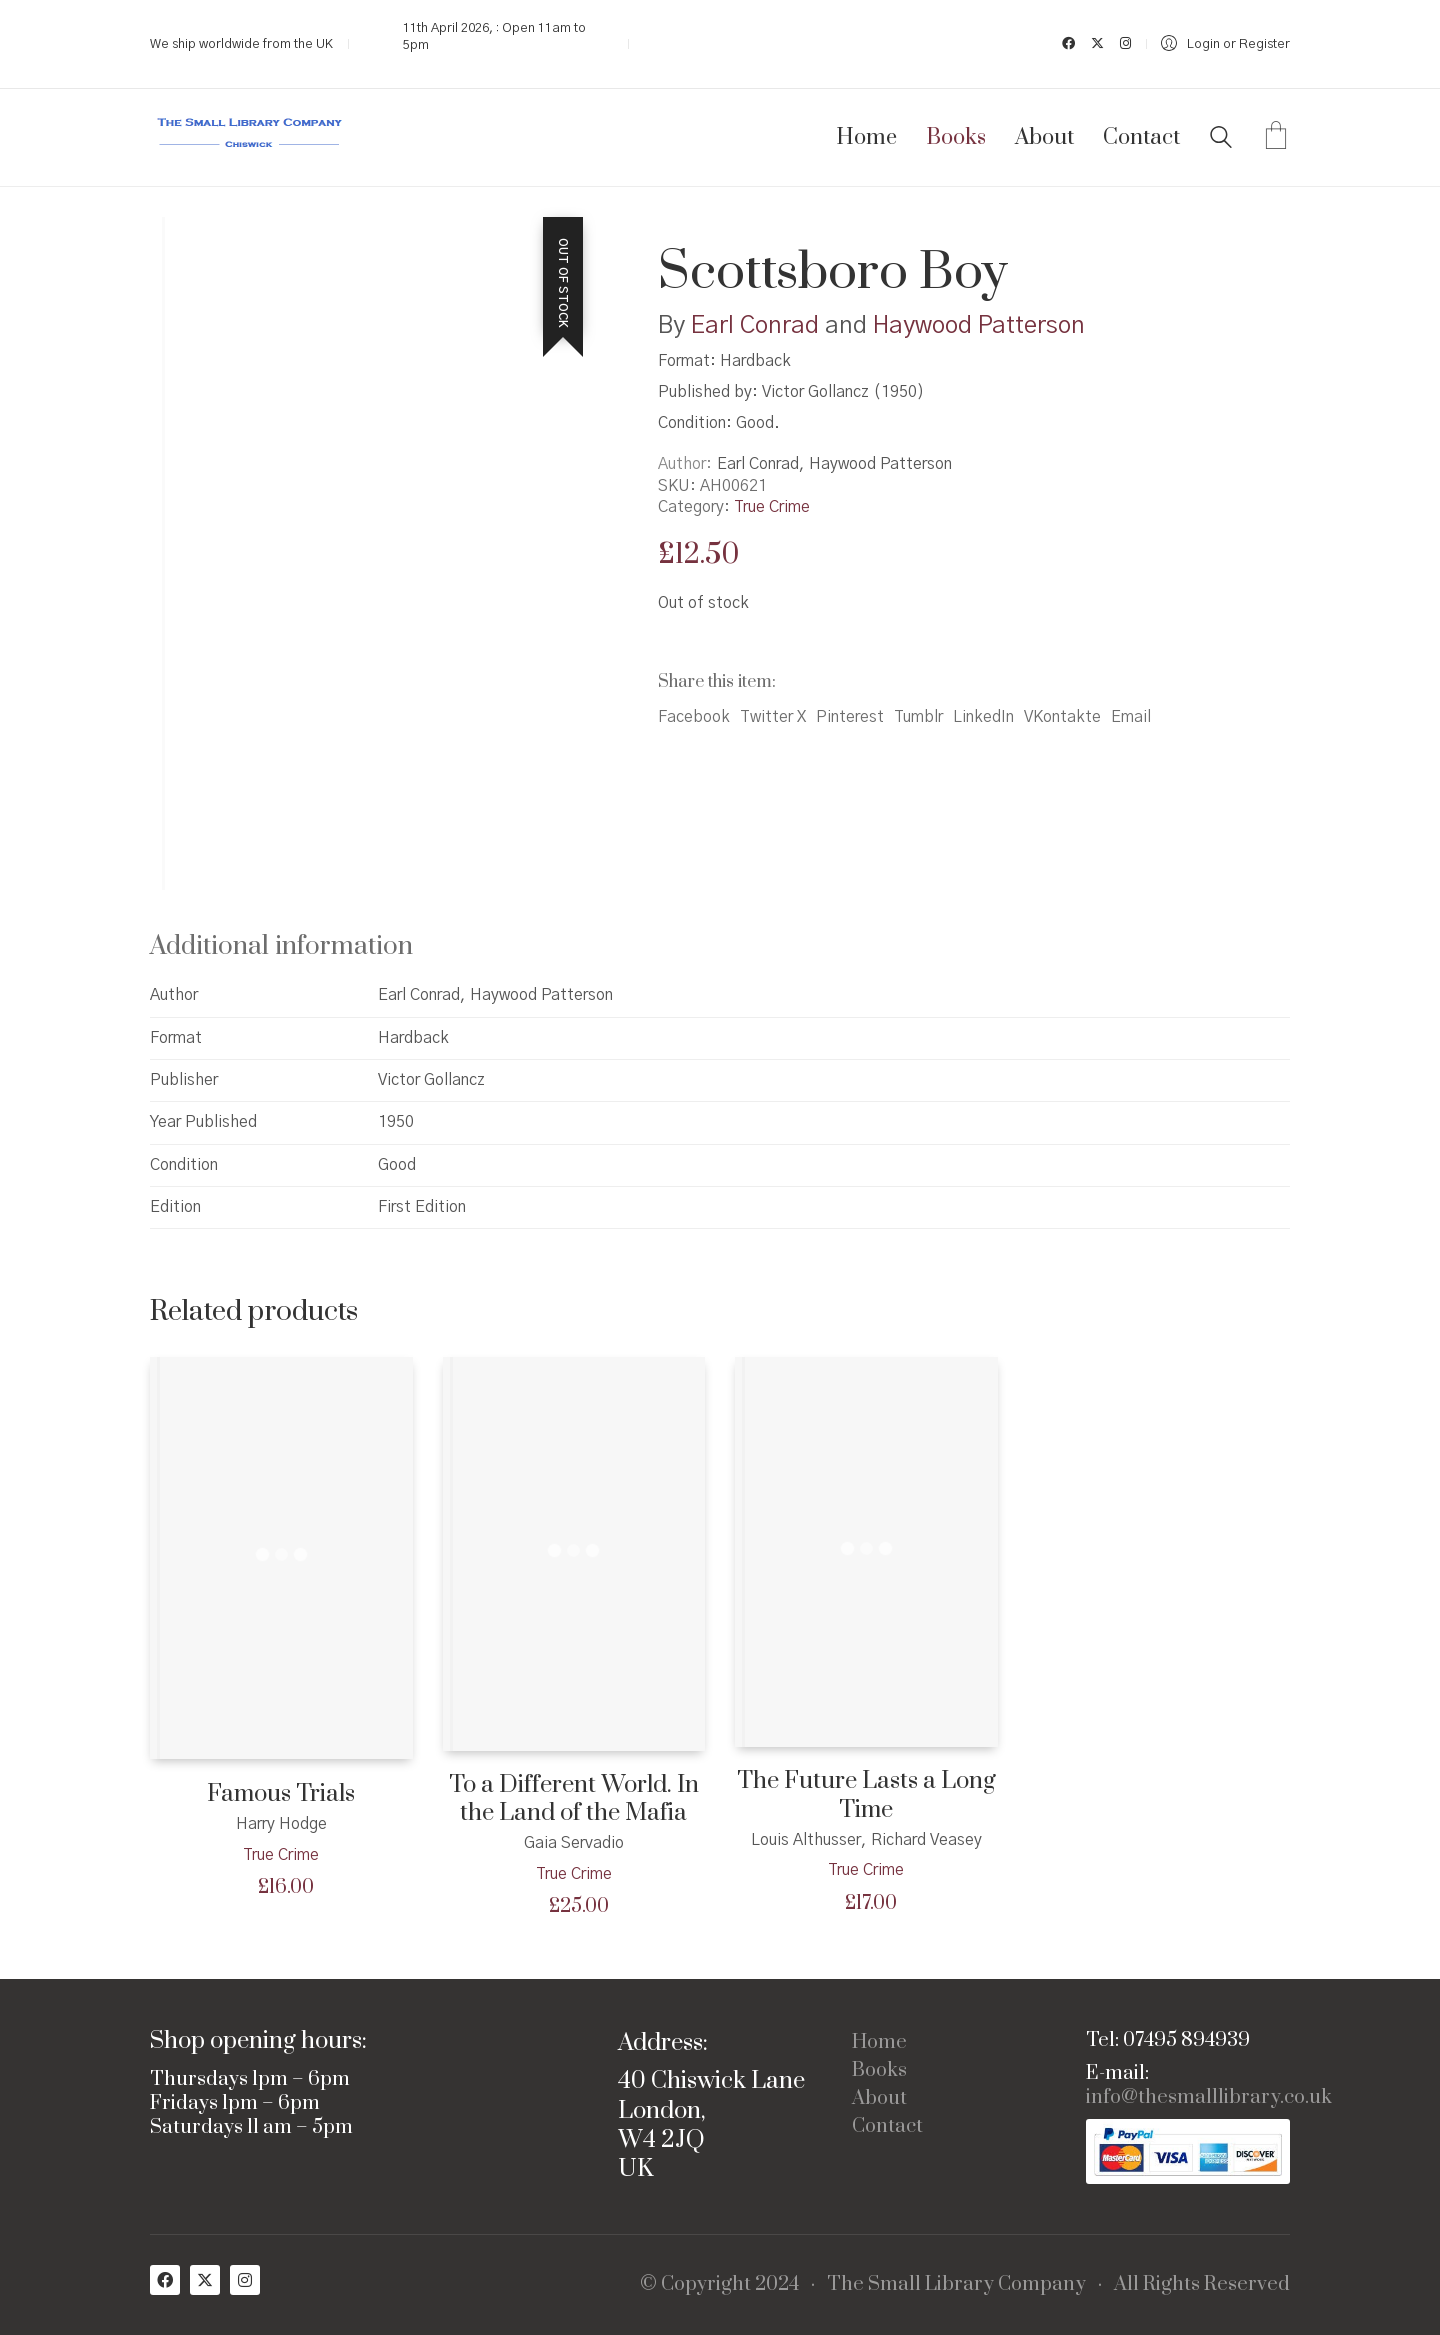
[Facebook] (165, 2280)
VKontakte (1062, 717)
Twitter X (773, 717)
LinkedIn (983, 717)
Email (1131, 717)
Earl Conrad (755, 326)
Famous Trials (281, 1794)
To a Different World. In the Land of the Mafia (574, 1799)
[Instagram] (245, 2280)
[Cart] (1276, 138)
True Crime (772, 507)
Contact (887, 2127)
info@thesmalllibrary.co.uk (1209, 2098)
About (879, 2099)
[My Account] (1225, 44)
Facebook (694, 717)
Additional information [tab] (281, 946)
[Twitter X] (205, 2280)
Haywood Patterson (979, 326)
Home (879, 2043)
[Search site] (1221, 140)
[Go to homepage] (250, 137)
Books (879, 2071)
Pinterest (850, 717)
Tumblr (918, 717)
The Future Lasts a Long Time (866, 1795)
